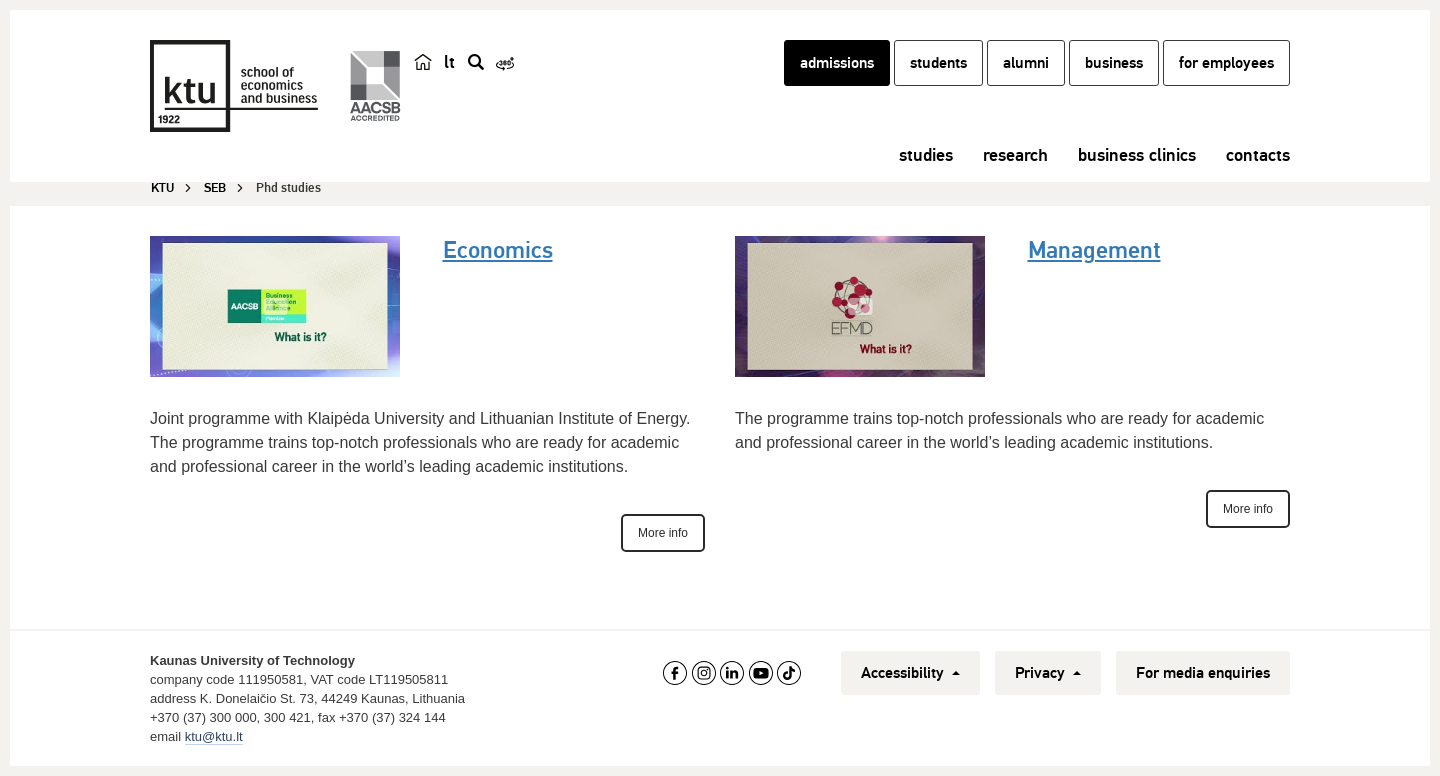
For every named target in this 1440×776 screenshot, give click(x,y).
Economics (498, 250)
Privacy (1048, 673)
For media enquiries (1203, 673)
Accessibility (910, 673)
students (938, 63)
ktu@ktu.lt (214, 736)
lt (449, 62)
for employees (1226, 63)
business (1114, 63)
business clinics (1137, 155)
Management (1094, 250)
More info (663, 533)
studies (926, 155)
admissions (837, 63)
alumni (1026, 63)
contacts (1258, 155)
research (1015, 155)
